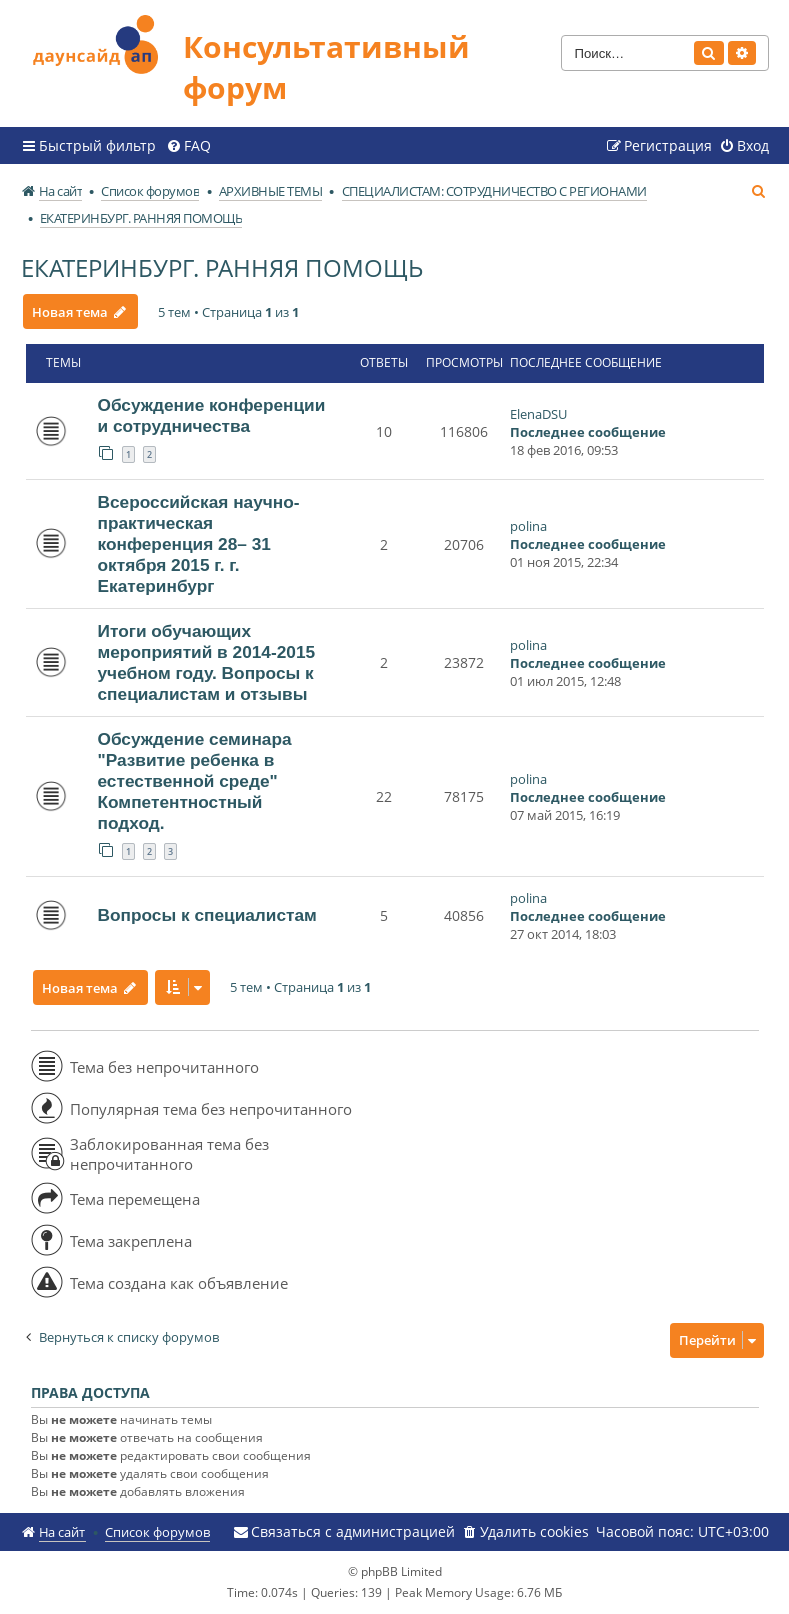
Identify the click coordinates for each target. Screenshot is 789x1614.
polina (528, 526)
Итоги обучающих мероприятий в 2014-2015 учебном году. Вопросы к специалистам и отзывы (207, 662)
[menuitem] (188, 146)
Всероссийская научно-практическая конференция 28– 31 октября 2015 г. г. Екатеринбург (199, 544)
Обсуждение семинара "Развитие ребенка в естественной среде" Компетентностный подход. (195, 781)
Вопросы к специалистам (207, 915)
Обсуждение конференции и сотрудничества (212, 415)
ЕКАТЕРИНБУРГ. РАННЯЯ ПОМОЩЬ (222, 267)
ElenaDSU (538, 414)
